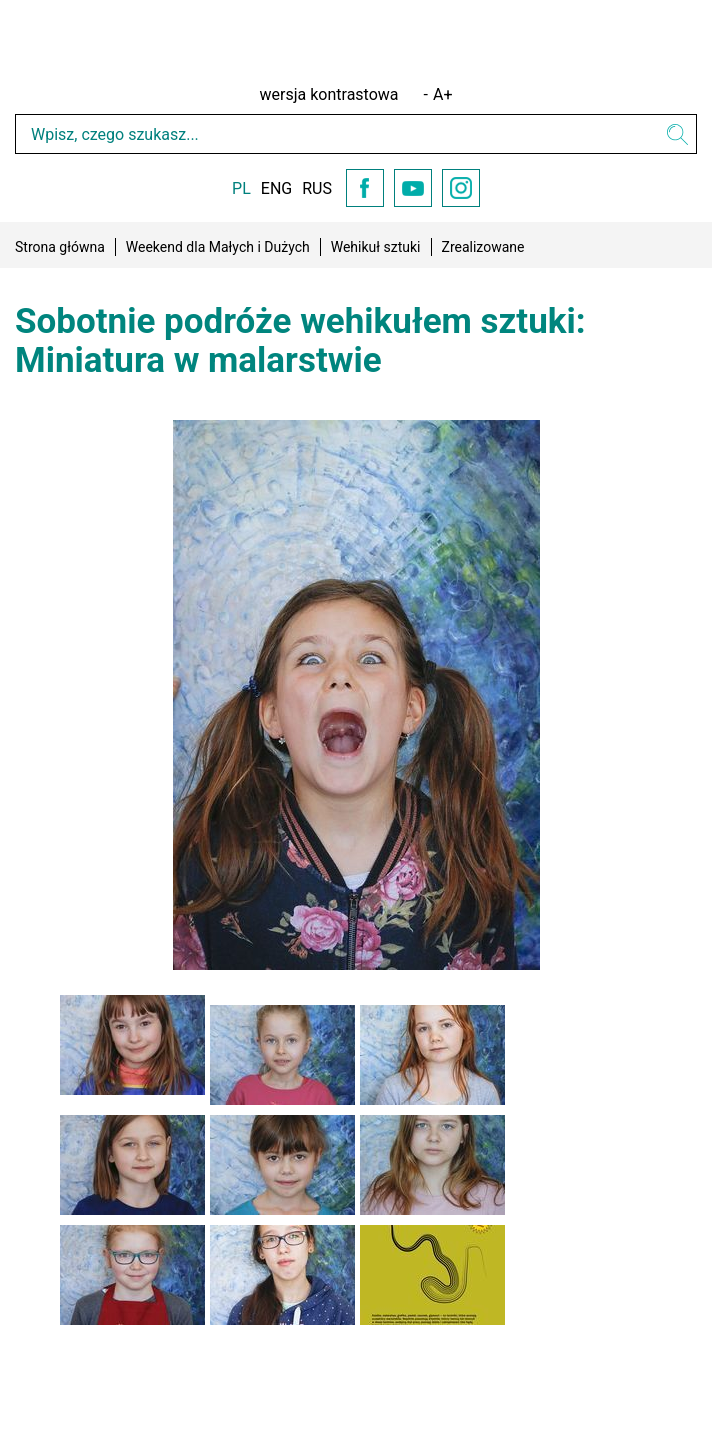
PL (241, 188)
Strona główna (60, 247)
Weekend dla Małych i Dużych (218, 247)
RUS (317, 188)
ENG (276, 188)
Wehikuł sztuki (376, 247)
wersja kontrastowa (329, 94)
